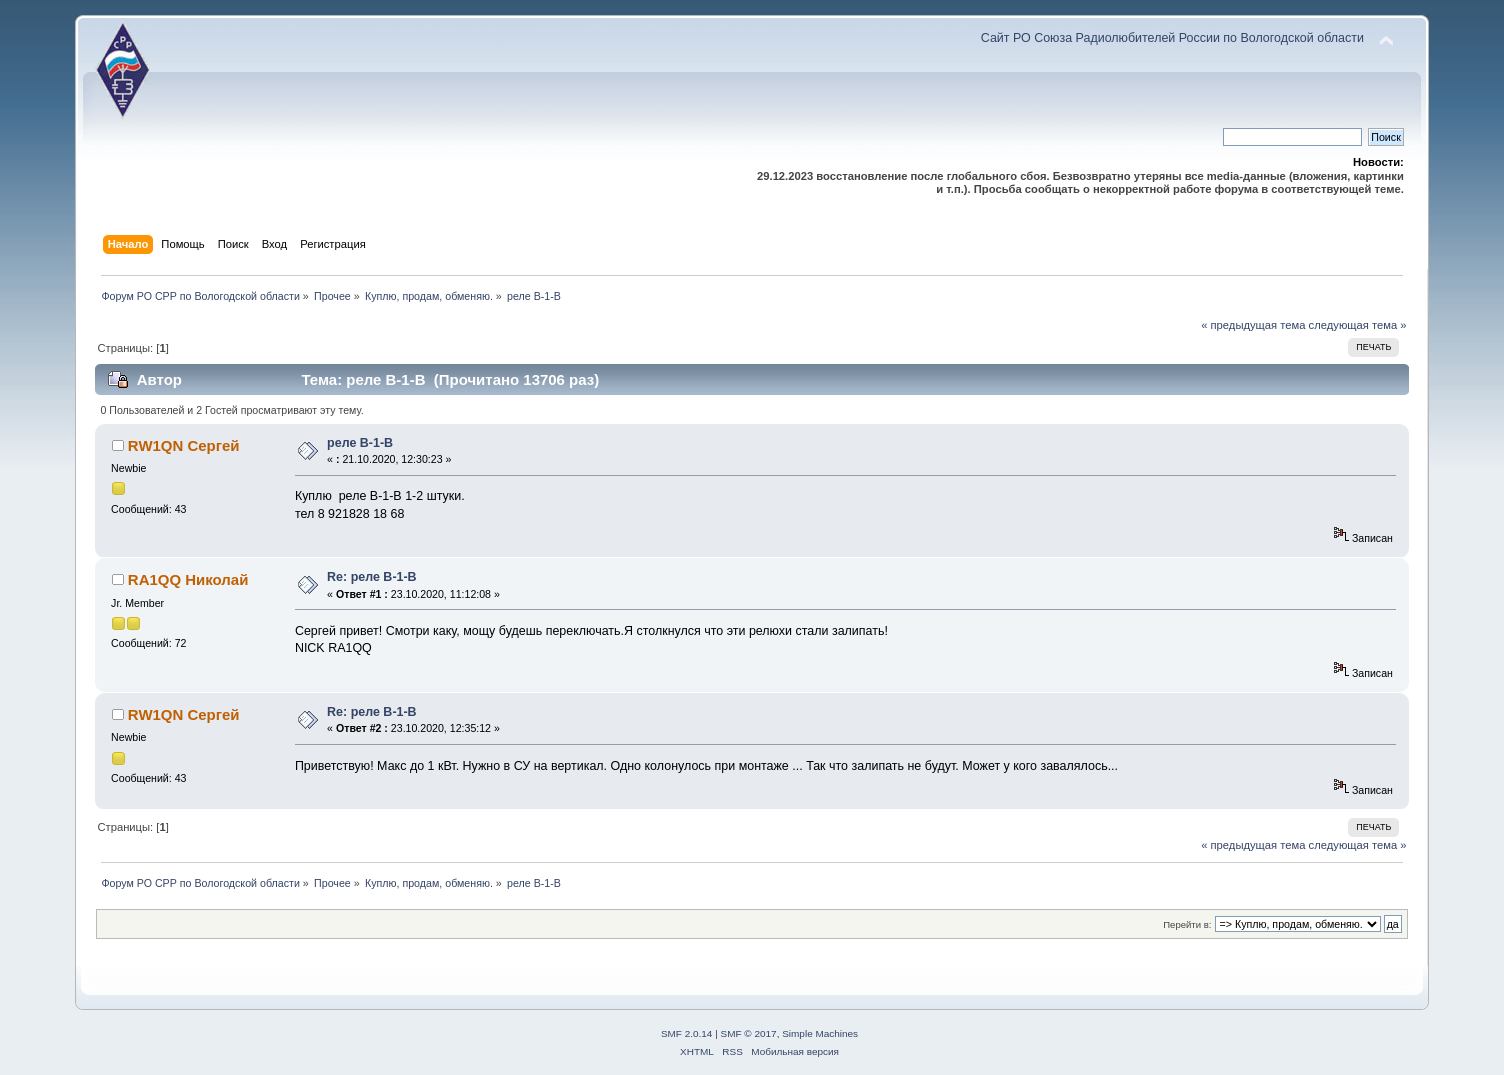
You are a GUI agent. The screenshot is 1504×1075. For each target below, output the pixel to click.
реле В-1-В (360, 443)
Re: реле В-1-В (372, 577)
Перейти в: (1187, 924)
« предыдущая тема (1253, 325)
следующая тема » (1358, 325)
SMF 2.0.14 (687, 1033)
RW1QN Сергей (184, 445)
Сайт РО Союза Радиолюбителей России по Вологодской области (1172, 38)
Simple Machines (820, 1033)
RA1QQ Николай (188, 579)
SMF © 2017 (749, 1033)
